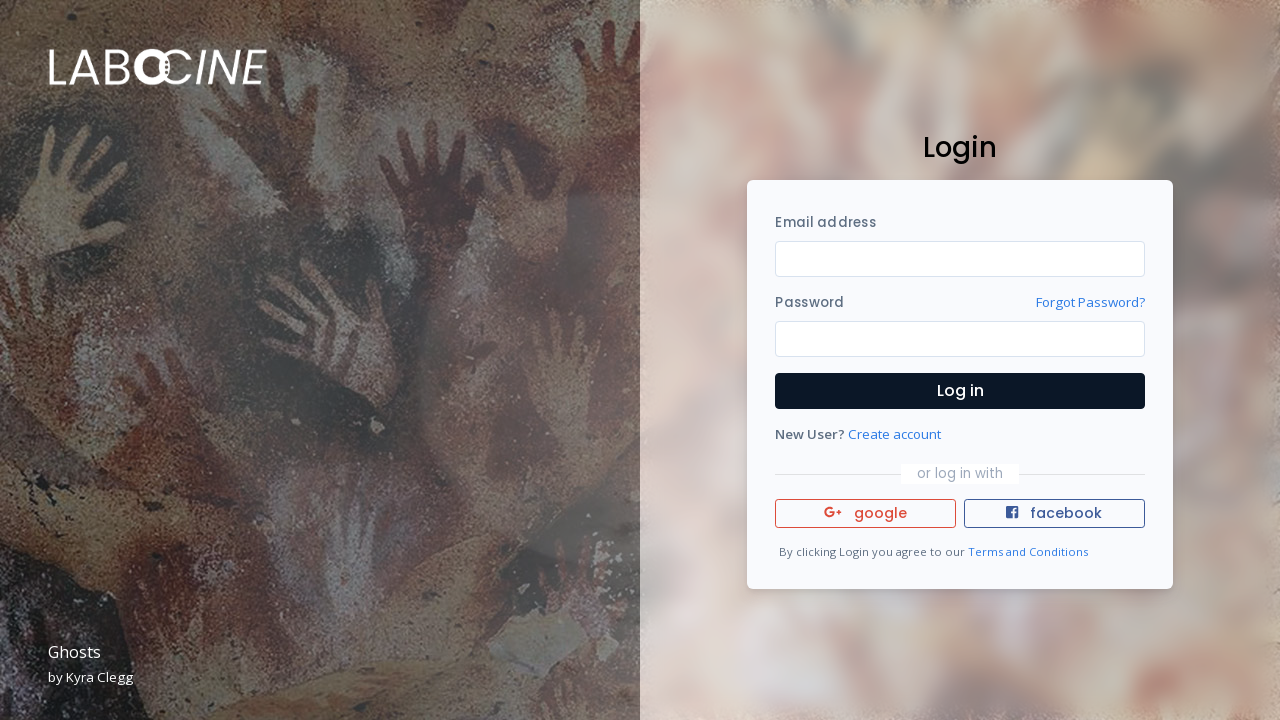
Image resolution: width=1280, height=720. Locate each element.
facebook (1054, 513)
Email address (825, 222)
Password (809, 302)
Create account (894, 434)
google (865, 513)
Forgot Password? (1090, 302)
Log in (960, 390)
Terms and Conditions (1028, 551)
